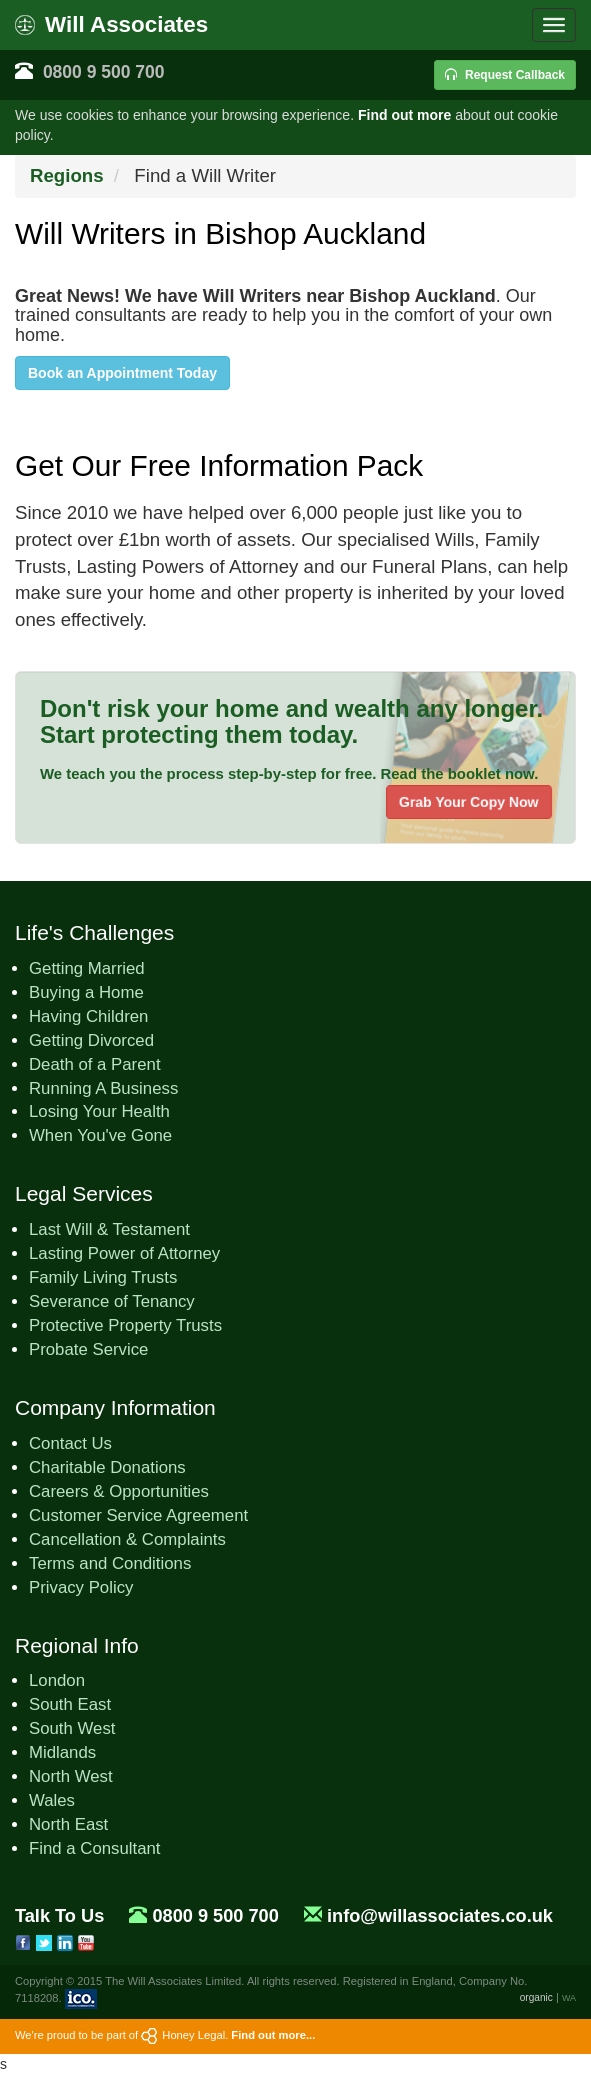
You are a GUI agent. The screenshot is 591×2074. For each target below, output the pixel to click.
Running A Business (103, 1088)
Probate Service (88, 1349)
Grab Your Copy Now (469, 802)
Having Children (88, 1016)
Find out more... (273, 2035)
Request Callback (505, 75)
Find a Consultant (95, 1848)
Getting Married (87, 968)
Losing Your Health (99, 1111)
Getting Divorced (91, 1040)
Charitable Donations (107, 1467)
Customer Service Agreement (138, 1515)
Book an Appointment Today (122, 373)
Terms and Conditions (110, 1563)
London (57, 1680)
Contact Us (70, 1443)
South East (70, 1704)
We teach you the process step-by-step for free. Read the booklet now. (289, 773)
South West (72, 1728)
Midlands (62, 1752)
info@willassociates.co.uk (440, 1916)
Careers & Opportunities (119, 1491)
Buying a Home (86, 992)
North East (68, 1824)
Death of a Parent (95, 1064)
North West (71, 1776)
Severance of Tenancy (112, 1301)
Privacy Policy (81, 1587)
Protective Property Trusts (125, 1325)
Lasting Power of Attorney (124, 1253)
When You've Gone (100, 1135)
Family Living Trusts (103, 1277)
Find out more (404, 115)
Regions (67, 175)
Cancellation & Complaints (127, 1539)
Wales (52, 1800)
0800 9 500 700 (104, 72)
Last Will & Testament (109, 1229)
